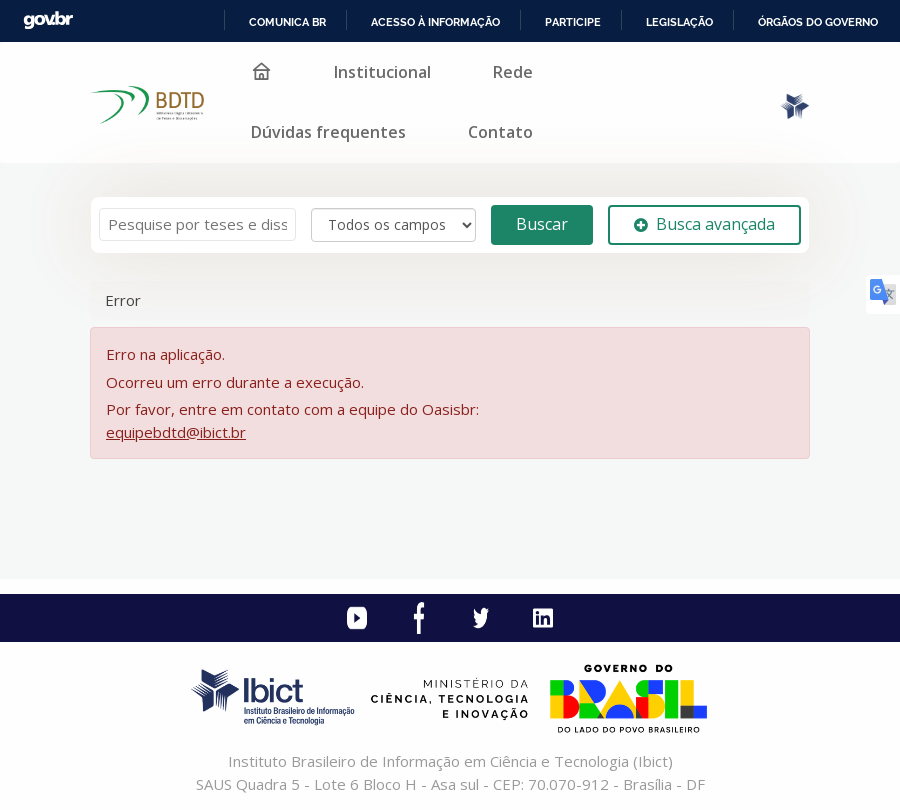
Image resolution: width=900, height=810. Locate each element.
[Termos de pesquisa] (197, 224)
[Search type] (393, 225)
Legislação (679, 22)
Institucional (382, 72)
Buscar (542, 224)
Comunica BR (287, 22)
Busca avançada (704, 224)
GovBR (48, 20)
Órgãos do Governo (818, 22)
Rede (513, 72)
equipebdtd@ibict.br (176, 432)
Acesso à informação (435, 22)
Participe (573, 22)
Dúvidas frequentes (328, 132)
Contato (500, 132)
